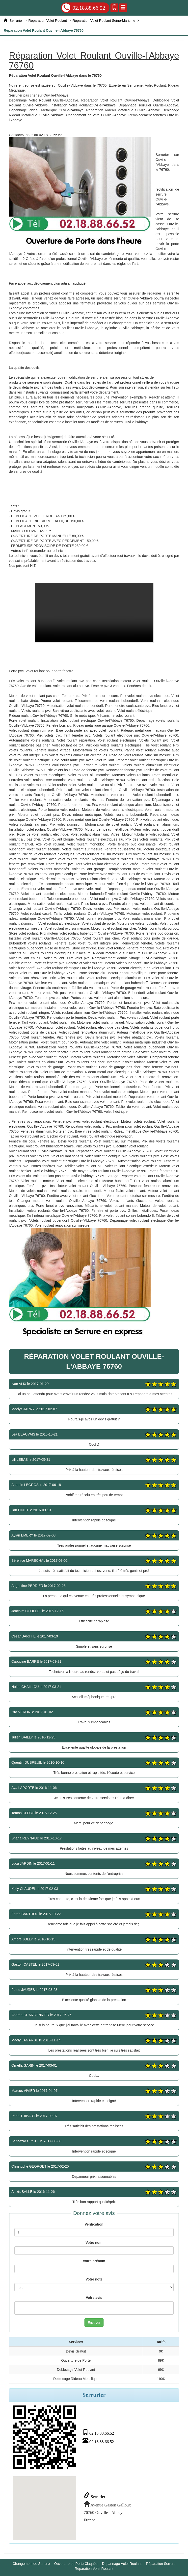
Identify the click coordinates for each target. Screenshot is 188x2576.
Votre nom (93, 2243)
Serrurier (95, 2496)
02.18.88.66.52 (83, 7)
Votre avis (94, 2298)
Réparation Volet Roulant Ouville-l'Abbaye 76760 (94, 613)
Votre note (93, 2279)
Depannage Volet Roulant (122, 2564)
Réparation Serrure (160, 2564)
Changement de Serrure (31, 2564)
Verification (94, 2224)
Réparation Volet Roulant (94, 2569)
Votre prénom (94, 2261)
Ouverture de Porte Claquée (76, 2564)
